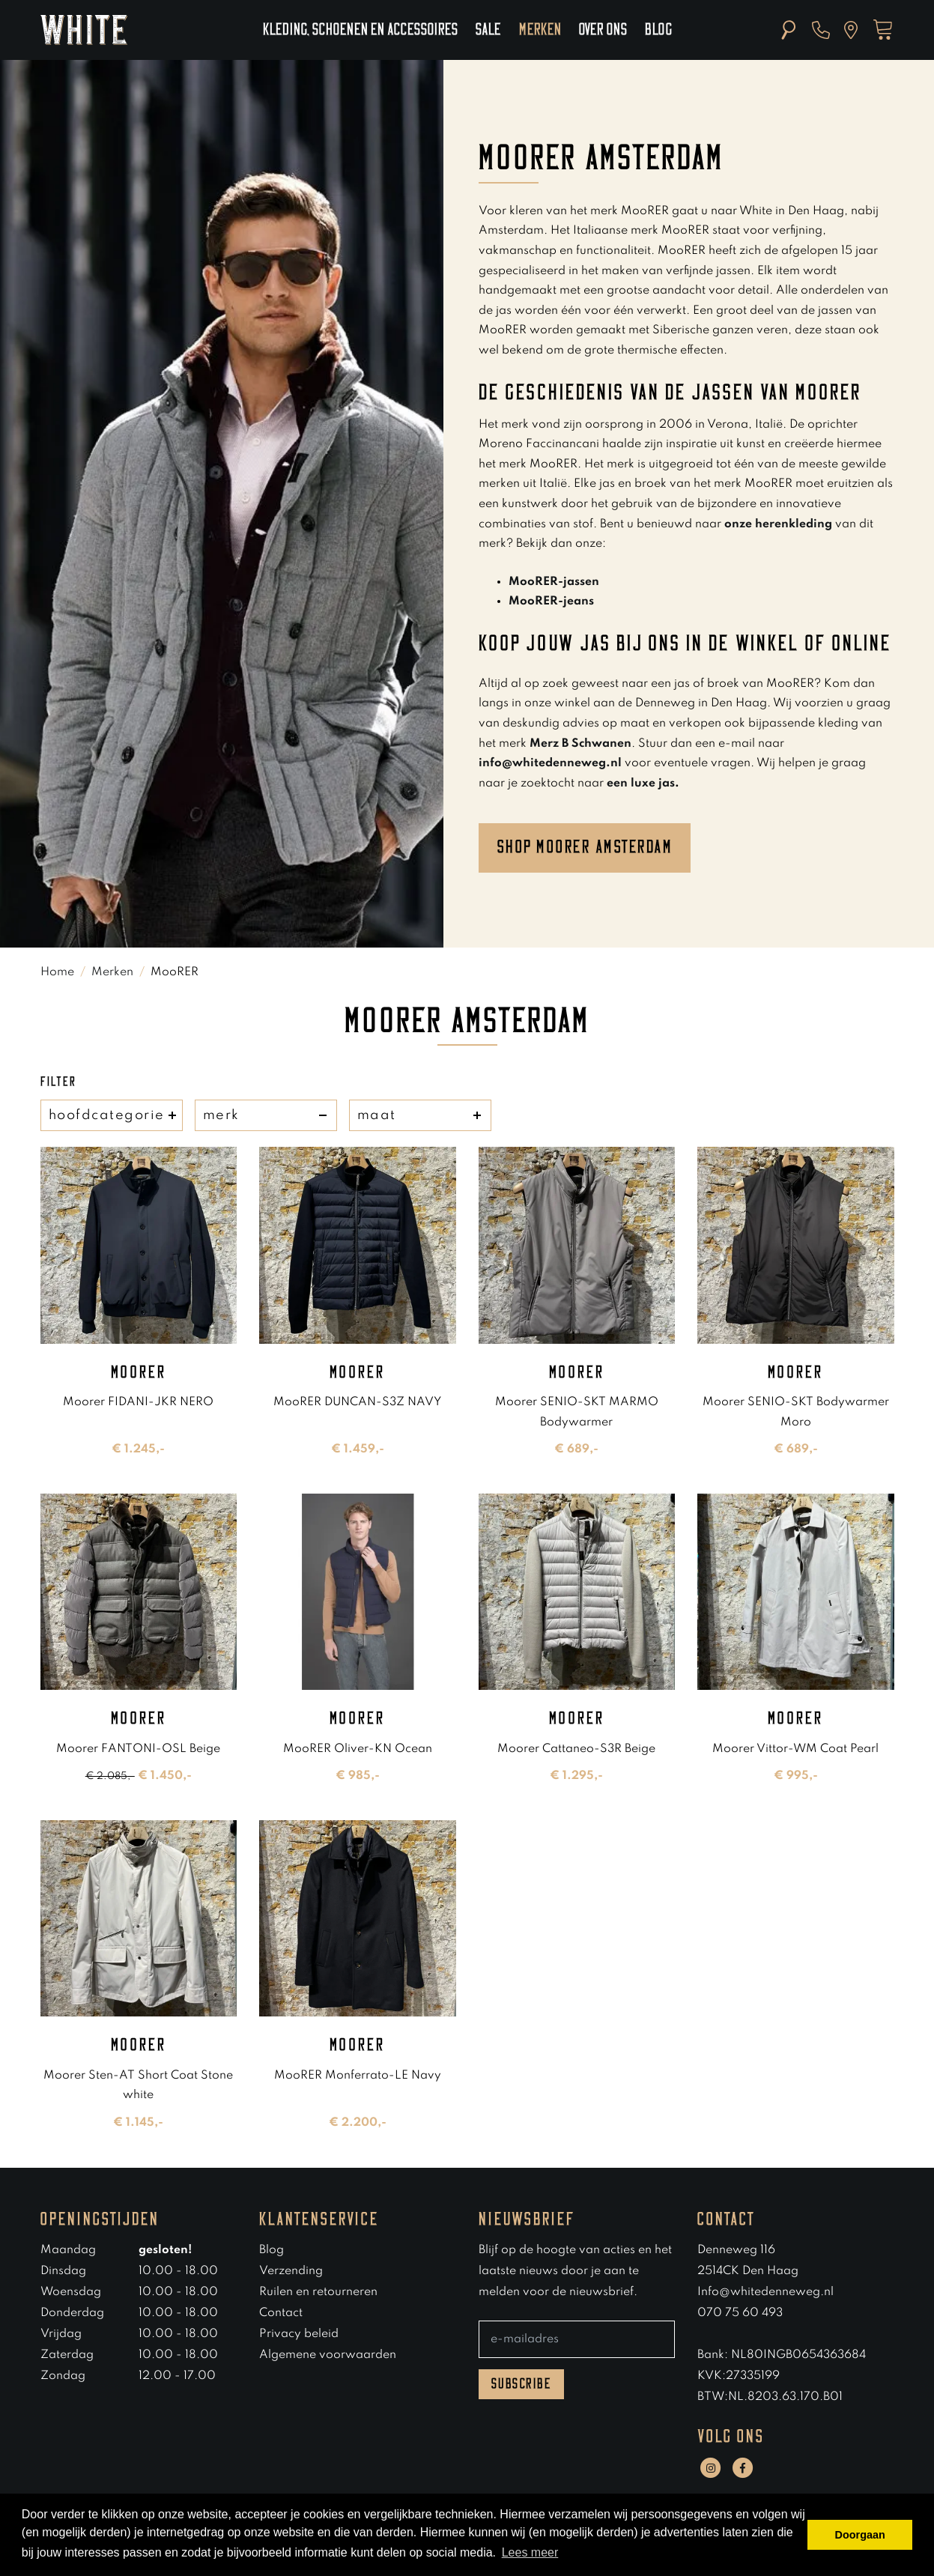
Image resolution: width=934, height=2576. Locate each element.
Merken (540, 30)
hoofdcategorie (112, 1115)
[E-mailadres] (577, 2339)
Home (57, 972)
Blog (658, 30)
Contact (281, 2313)
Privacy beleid (299, 2334)
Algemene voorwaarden (327, 2355)
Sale (488, 30)
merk (266, 1115)
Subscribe (521, 2384)
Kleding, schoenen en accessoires (360, 30)
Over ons (603, 30)
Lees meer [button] (530, 2552)
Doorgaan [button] (860, 2535)
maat (420, 1115)
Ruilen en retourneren (318, 2292)
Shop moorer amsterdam (585, 847)
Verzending (291, 2271)
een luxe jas (641, 784)
